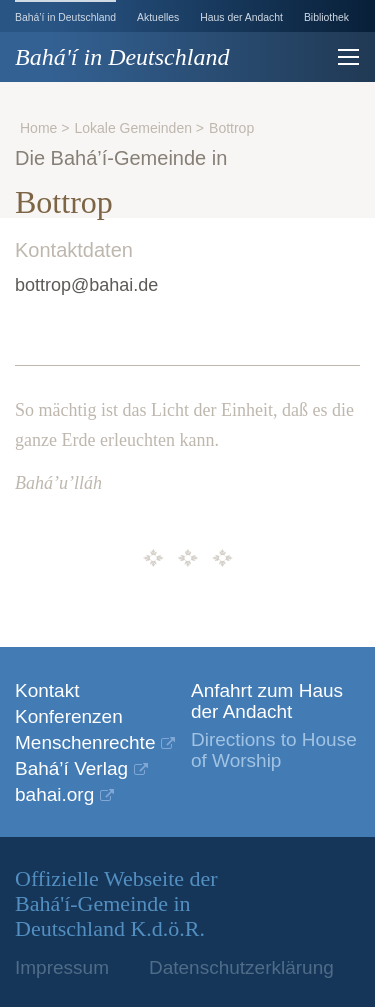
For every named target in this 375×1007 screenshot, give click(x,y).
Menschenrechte (85, 742)
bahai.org (54, 794)
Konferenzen (69, 716)
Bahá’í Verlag (71, 768)
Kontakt (47, 690)
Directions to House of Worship (274, 750)
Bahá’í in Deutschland (65, 17)
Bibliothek (326, 17)
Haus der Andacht (241, 17)
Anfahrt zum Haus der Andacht (267, 701)
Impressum (62, 967)
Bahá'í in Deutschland (122, 57)
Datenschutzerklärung (241, 967)
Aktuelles (158, 17)
